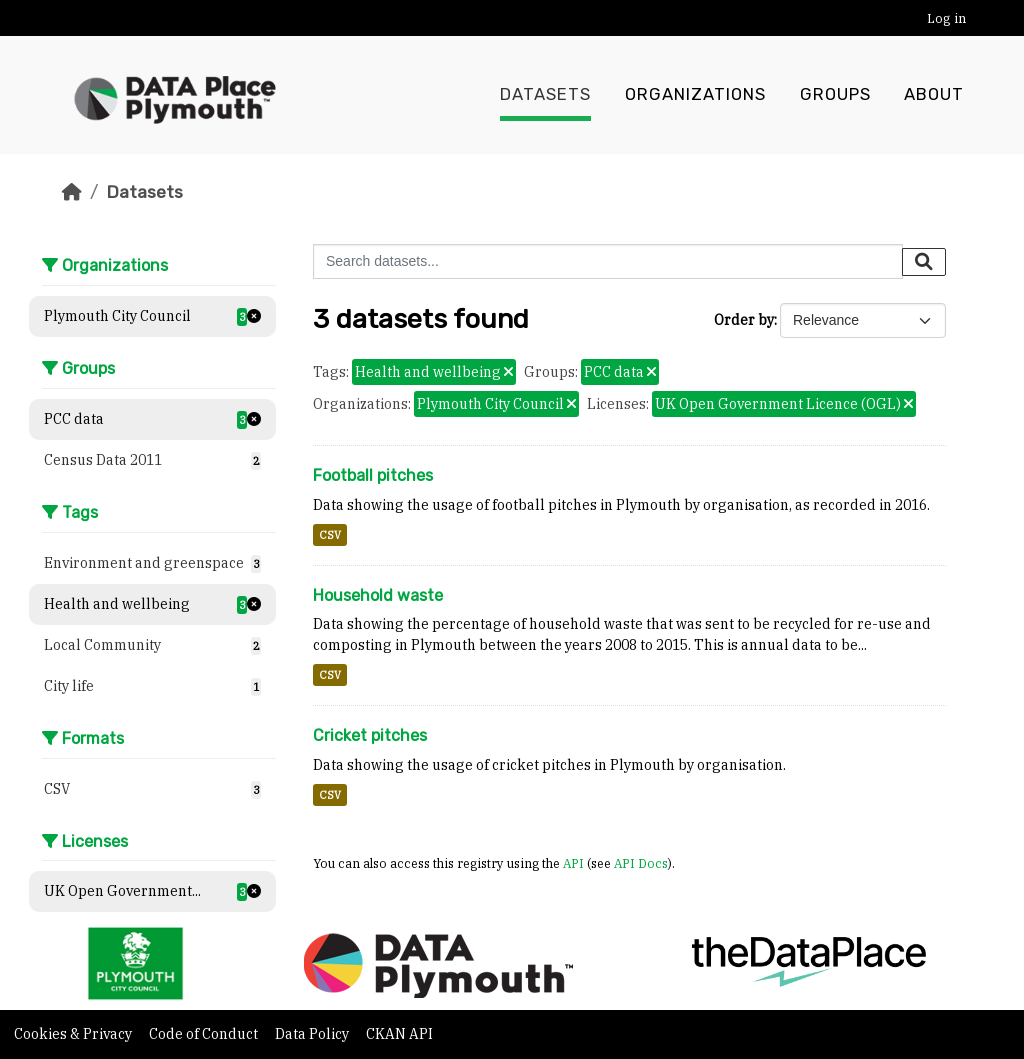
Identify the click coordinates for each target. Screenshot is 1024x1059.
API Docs (641, 863)
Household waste (378, 595)
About (934, 95)
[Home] (72, 192)
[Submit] (924, 262)
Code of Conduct (205, 1034)
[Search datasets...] (608, 261)
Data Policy (313, 1034)
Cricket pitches (370, 735)
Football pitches (373, 475)
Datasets (545, 95)
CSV (330, 535)
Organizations (695, 95)
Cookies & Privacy (74, 1034)
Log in (946, 18)
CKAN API (399, 1034)
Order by (744, 320)
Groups (835, 95)
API (573, 863)
